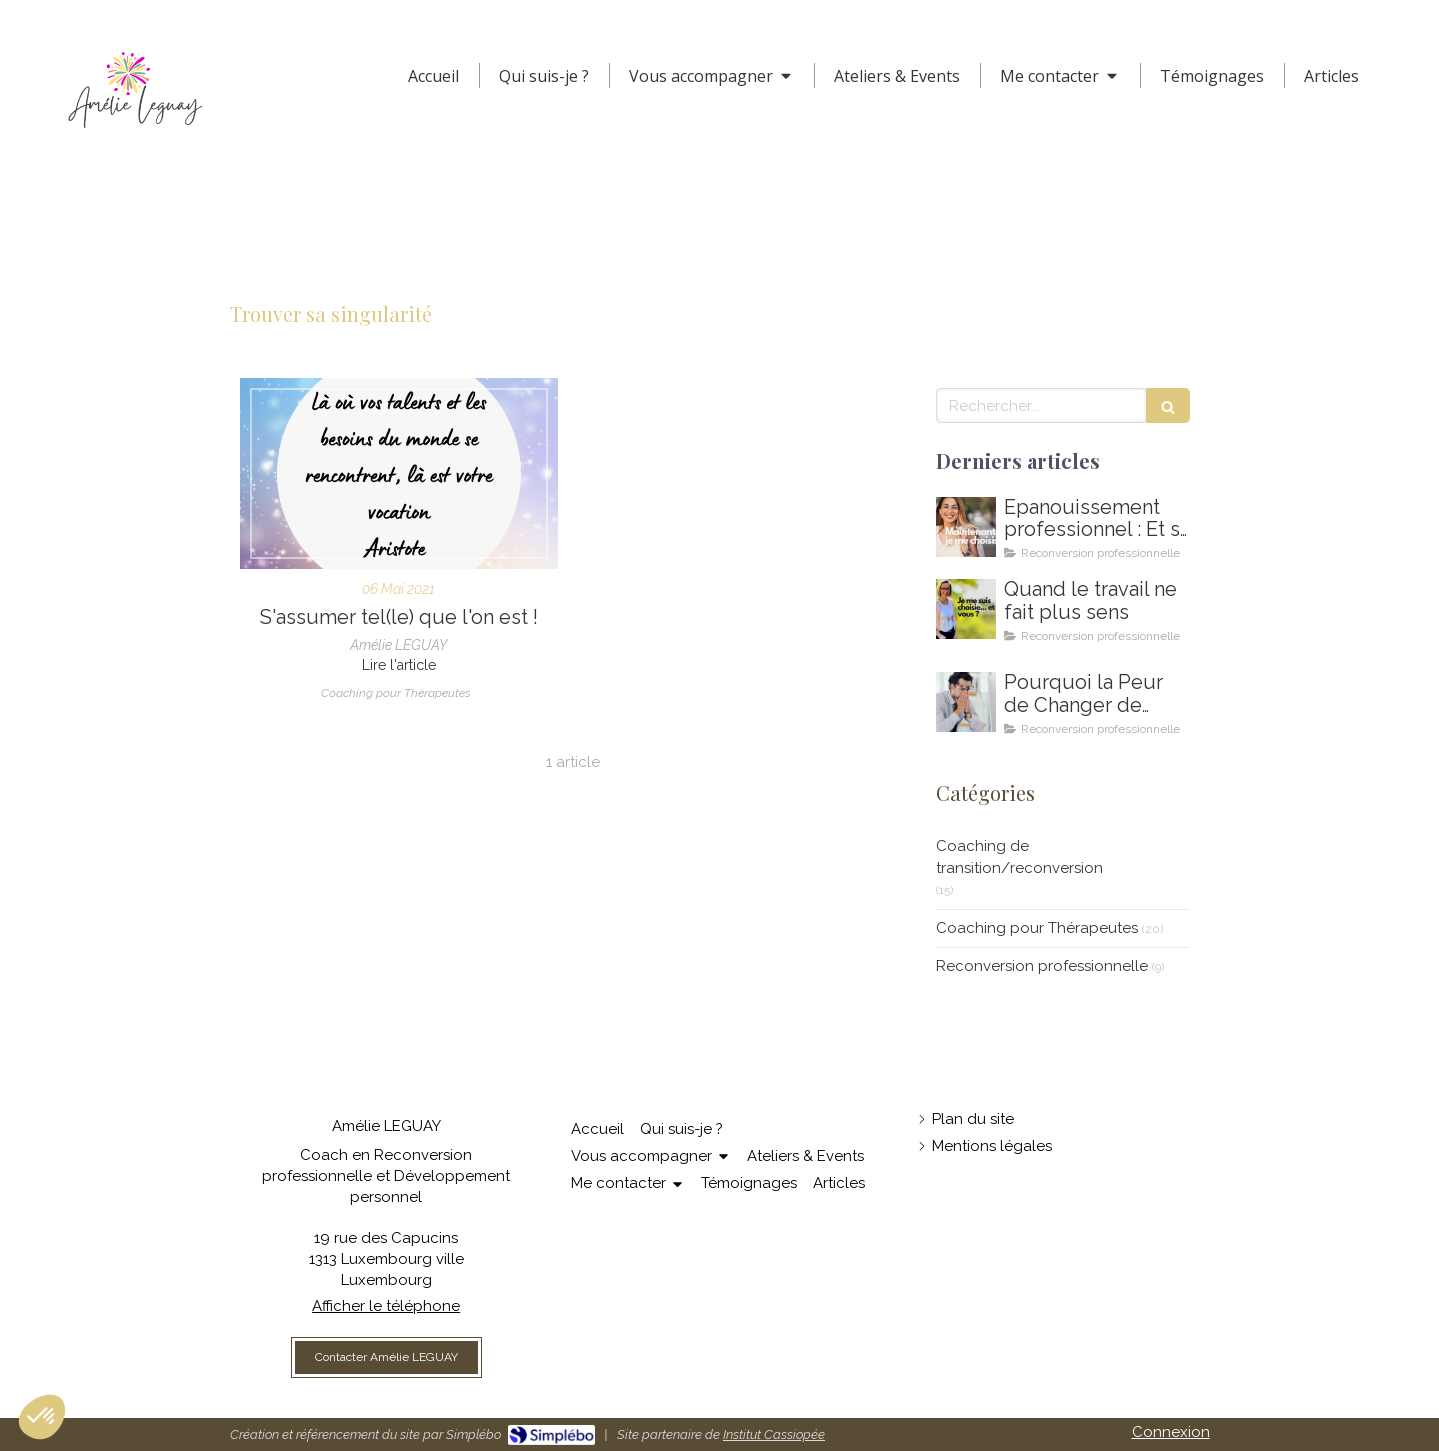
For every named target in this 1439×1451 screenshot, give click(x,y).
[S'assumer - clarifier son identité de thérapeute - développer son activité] (399, 473)
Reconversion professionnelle (1042, 966)
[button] (42, 1417)
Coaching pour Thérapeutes (1037, 928)
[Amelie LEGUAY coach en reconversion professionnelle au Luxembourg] (966, 609)
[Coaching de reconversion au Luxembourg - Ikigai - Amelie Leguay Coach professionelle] (966, 702)
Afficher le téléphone (386, 1306)
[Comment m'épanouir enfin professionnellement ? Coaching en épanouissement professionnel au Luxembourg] (966, 527)
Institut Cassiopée (774, 1434)
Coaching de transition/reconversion (1019, 856)
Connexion (1171, 1432)
